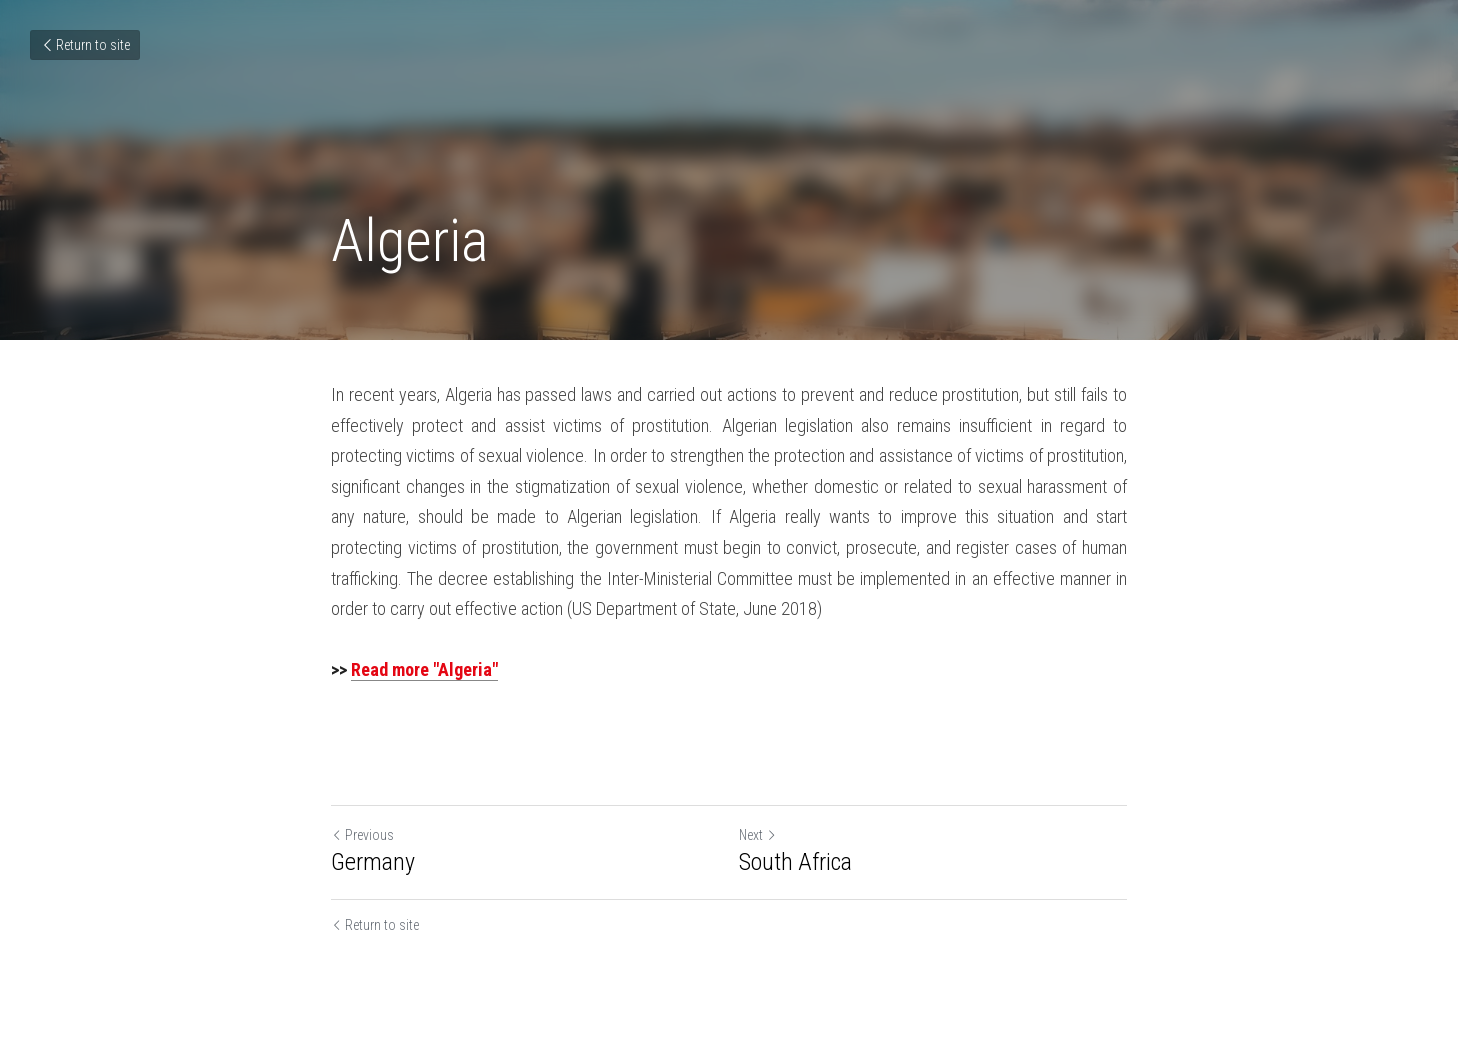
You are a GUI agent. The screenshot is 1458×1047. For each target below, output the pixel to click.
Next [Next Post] (758, 835)
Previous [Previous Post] (362, 835)
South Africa (795, 862)
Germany (373, 862)
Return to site (85, 45)
